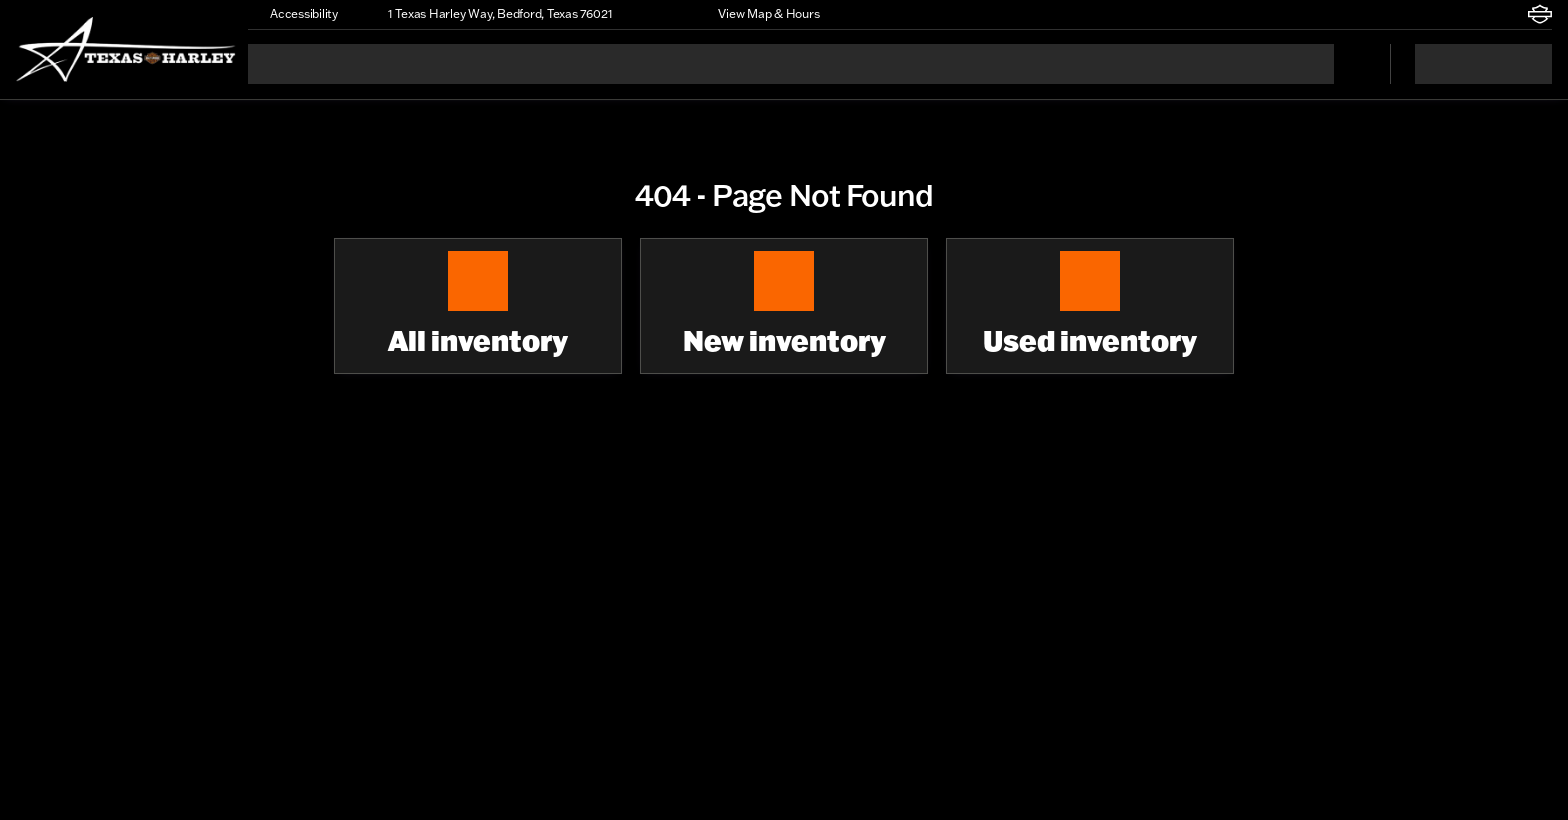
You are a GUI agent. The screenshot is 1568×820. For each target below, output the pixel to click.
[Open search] (1350, 64)
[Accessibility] (295, 14)
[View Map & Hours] (759, 14)
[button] (656, 14)
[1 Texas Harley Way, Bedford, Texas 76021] (491, 14)
